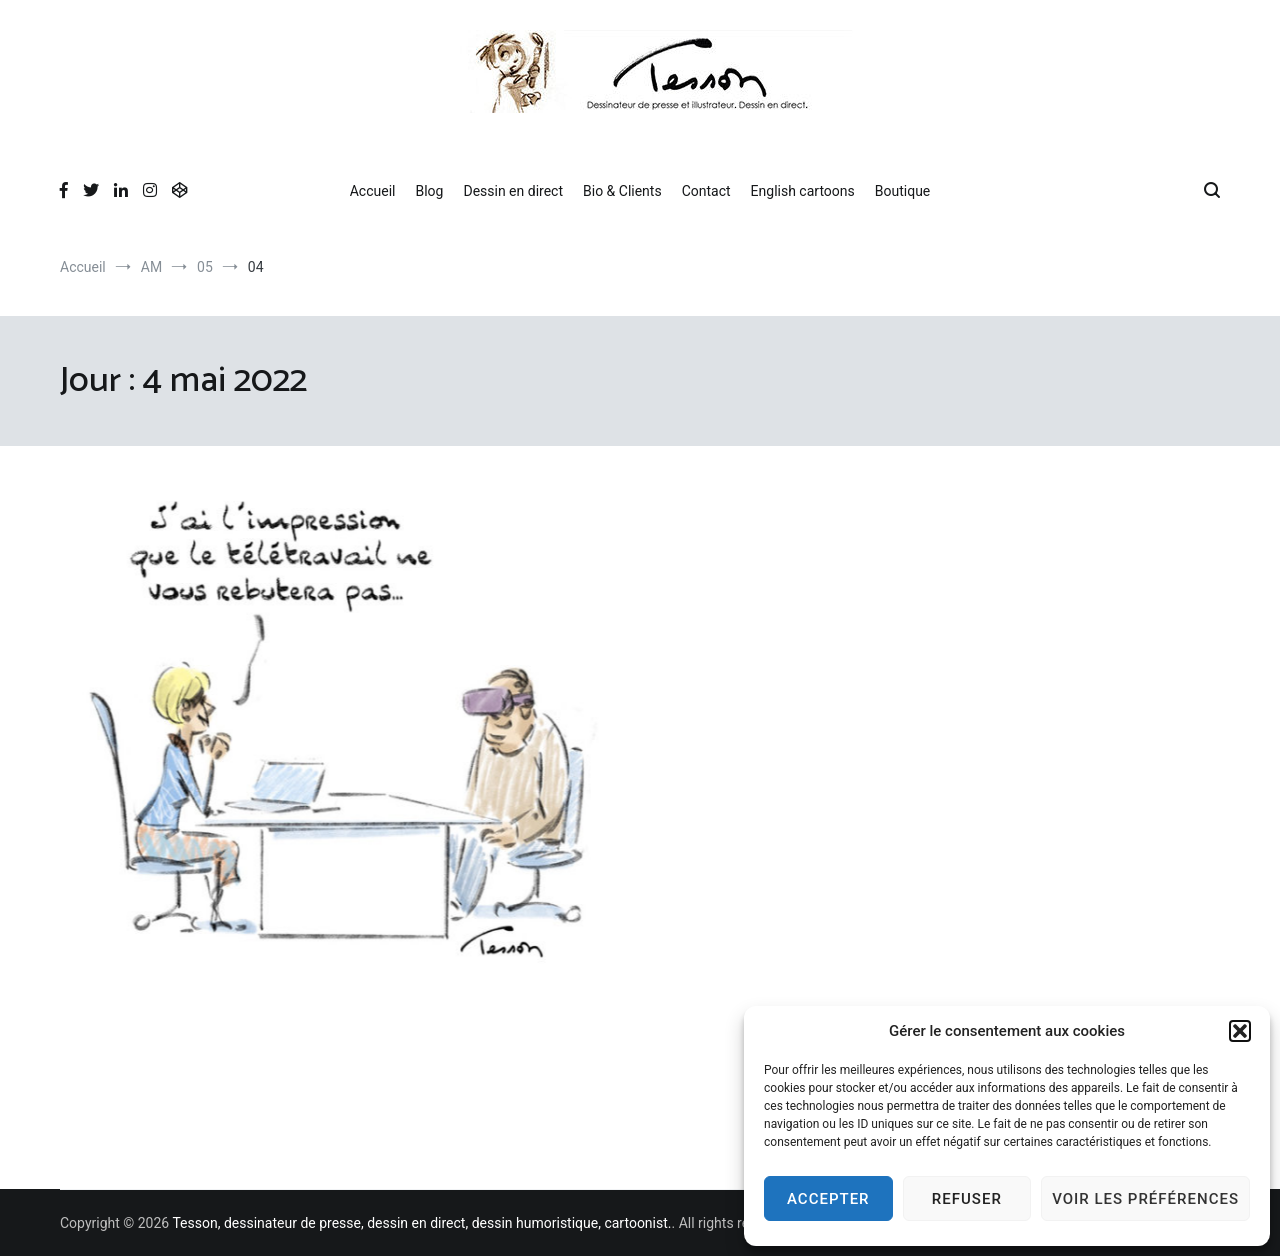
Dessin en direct (513, 191)
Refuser (967, 1199)
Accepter (828, 1199)
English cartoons (803, 191)
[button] (1240, 1031)
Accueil (373, 191)
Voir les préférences (1145, 1199)
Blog (429, 191)
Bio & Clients (622, 191)
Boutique (903, 191)
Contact (706, 191)
